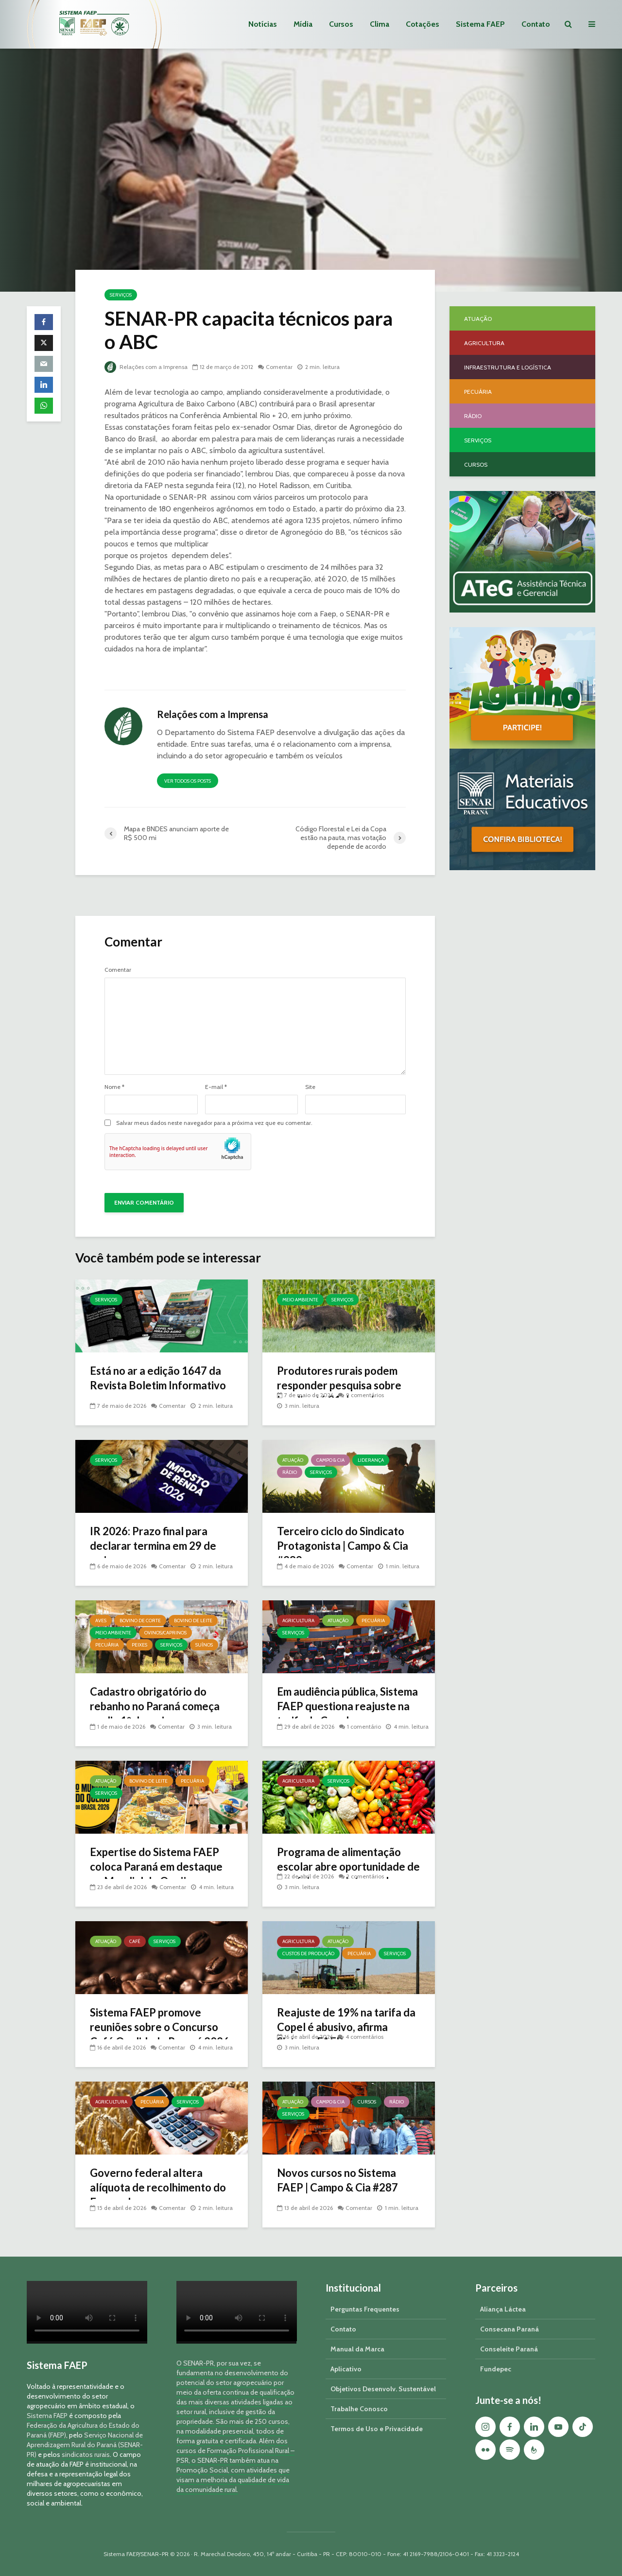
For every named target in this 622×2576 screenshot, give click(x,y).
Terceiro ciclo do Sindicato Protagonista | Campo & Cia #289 (342, 1546)
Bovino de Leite (193, 1620)
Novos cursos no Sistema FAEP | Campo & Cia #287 (337, 2180)
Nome (114, 1087)
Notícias (262, 24)
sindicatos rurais (86, 2454)
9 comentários (365, 1395)
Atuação (292, 1460)
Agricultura (298, 1620)
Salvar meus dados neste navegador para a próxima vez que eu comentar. (214, 1123)
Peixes (139, 1645)
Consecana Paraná (509, 2329)
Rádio (289, 1472)
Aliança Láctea (503, 2309)
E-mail (216, 1087)
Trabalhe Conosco (359, 2408)
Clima (379, 24)
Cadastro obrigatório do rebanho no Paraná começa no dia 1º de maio (155, 1706)
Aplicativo (346, 2369)
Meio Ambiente (300, 1300)
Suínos (204, 1645)
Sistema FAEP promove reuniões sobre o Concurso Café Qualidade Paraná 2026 (159, 2027)
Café (134, 1941)
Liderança (371, 1460)
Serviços (121, 295)
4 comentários (364, 2036)
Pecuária (107, 1645)
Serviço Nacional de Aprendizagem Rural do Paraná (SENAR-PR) (85, 2445)
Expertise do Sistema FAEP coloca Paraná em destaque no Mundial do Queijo (156, 1866)
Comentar (279, 366)
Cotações (422, 24)
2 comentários (365, 1876)
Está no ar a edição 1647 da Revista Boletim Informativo (158, 1378)
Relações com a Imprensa (146, 366)
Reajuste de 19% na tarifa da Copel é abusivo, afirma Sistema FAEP (346, 2027)
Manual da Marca (357, 2349)
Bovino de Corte (140, 1620)
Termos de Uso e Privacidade (376, 2428)
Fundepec (495, 2369)
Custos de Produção (308, 1953)
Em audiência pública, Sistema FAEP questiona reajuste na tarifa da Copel (347, 1706)
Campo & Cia (330, 1460)
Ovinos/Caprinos (165, 1633)
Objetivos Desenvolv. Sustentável (383, 2388)
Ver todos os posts (187, 781)
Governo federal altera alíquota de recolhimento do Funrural (158, 2187)
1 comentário (364, 1726)
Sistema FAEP (480, 24)
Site (310, 1087)
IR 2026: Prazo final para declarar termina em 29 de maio (153, 1546)
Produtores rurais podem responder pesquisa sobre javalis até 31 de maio (339, 1385)
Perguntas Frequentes (364, 2309)
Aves (100, 1620)
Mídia (303, 24)
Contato (535, 24)
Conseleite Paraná (509, 2349)
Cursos (341, 24)
